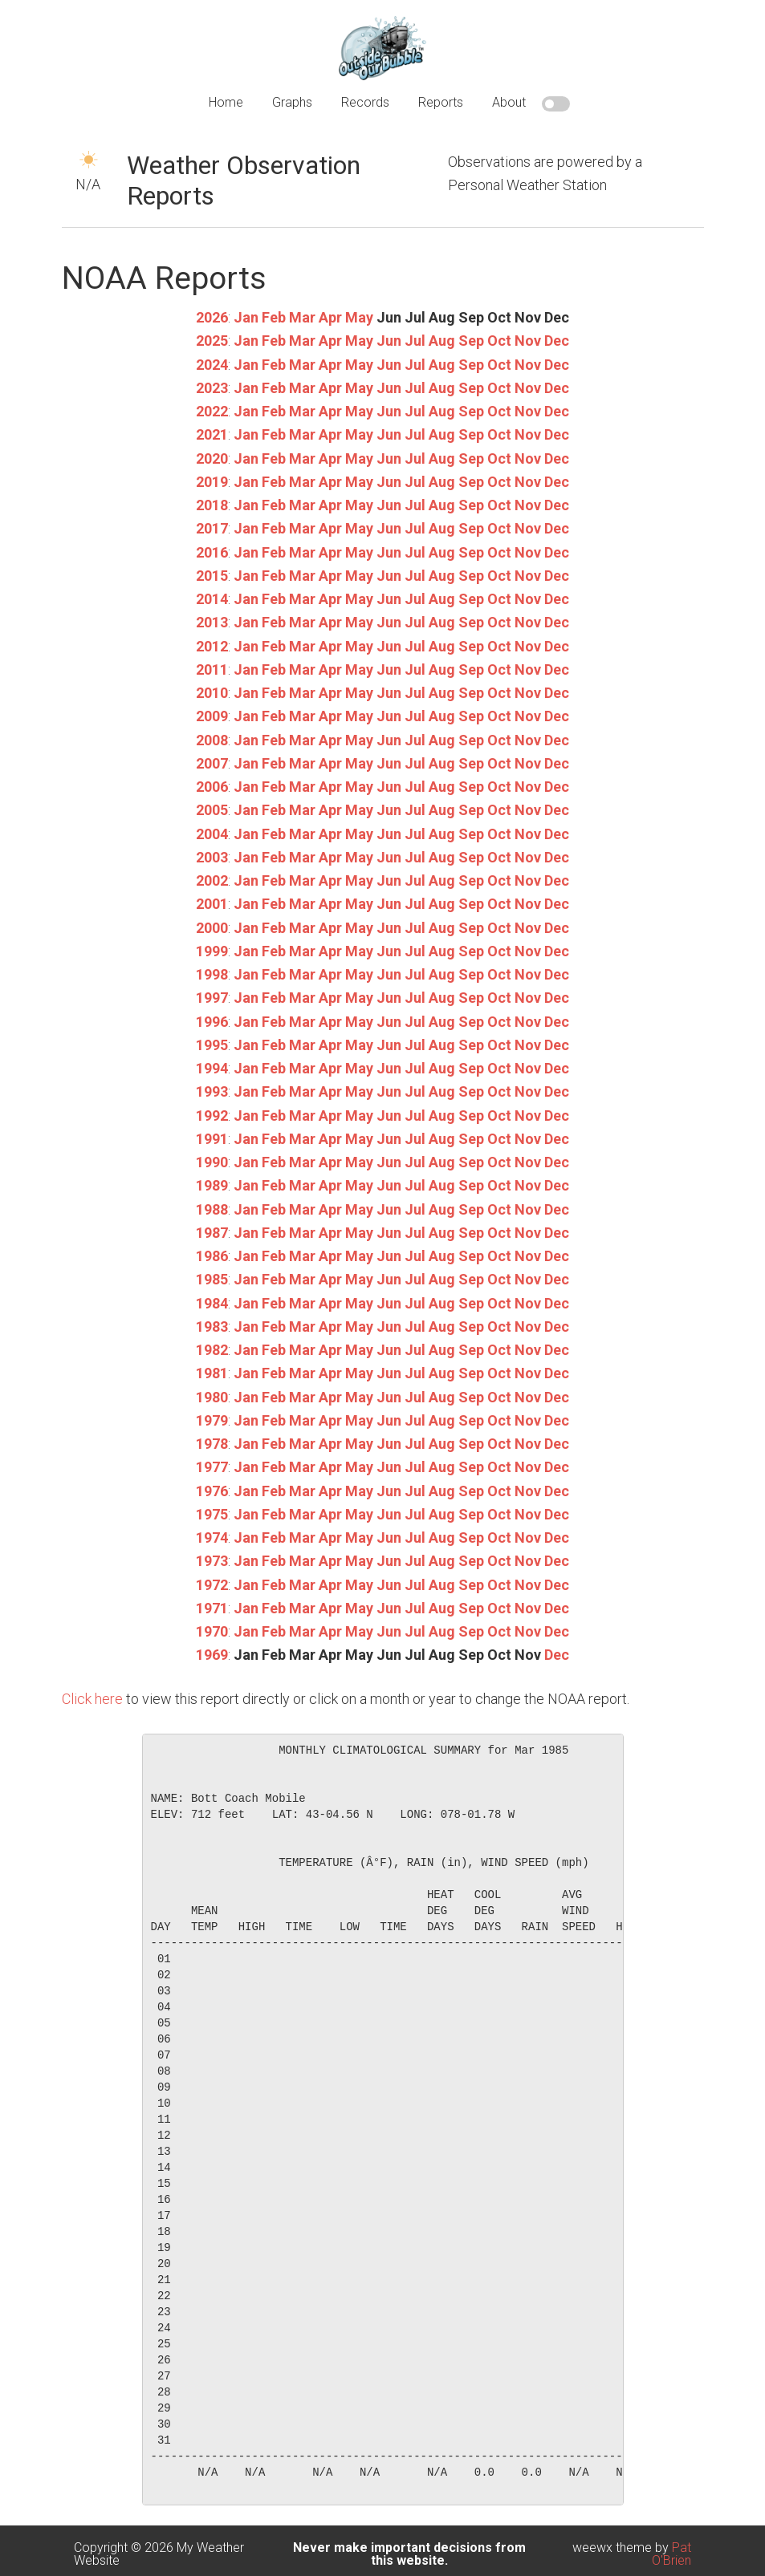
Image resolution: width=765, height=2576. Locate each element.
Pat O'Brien (671, 2554)
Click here (92, 1698)
